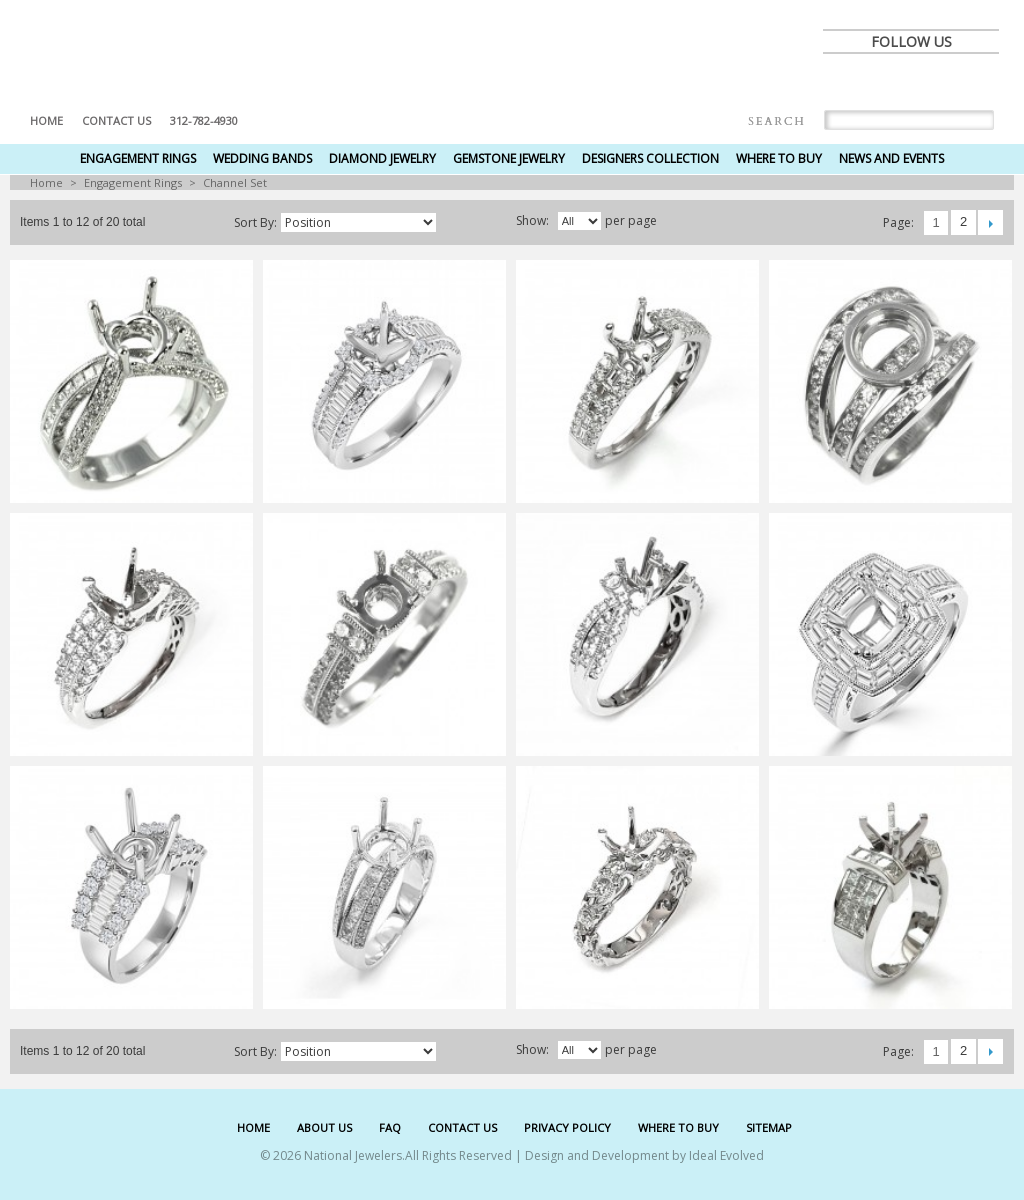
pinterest (933, 82)
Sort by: (255, 222)
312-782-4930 (204, 120)
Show (531, 220)
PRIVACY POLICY (567, 1127)
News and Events (891, 158)
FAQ (390, 1127)
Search (776, 121)
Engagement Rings (138, 158)
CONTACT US (462, 1127)
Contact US (116, 120)
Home (46, 120)
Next (990, 222)
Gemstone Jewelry (509, 158)
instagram (977, 82)
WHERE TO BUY (678, 1127)
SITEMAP (769, 1127)
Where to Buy (779, 158)
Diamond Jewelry (382, 158)
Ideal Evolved (726, 1155)
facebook (845, 82)
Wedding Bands (262, 158)
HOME (253, 1127)
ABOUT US (324, 1127)
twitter (889, 82)
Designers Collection (650, 158)
